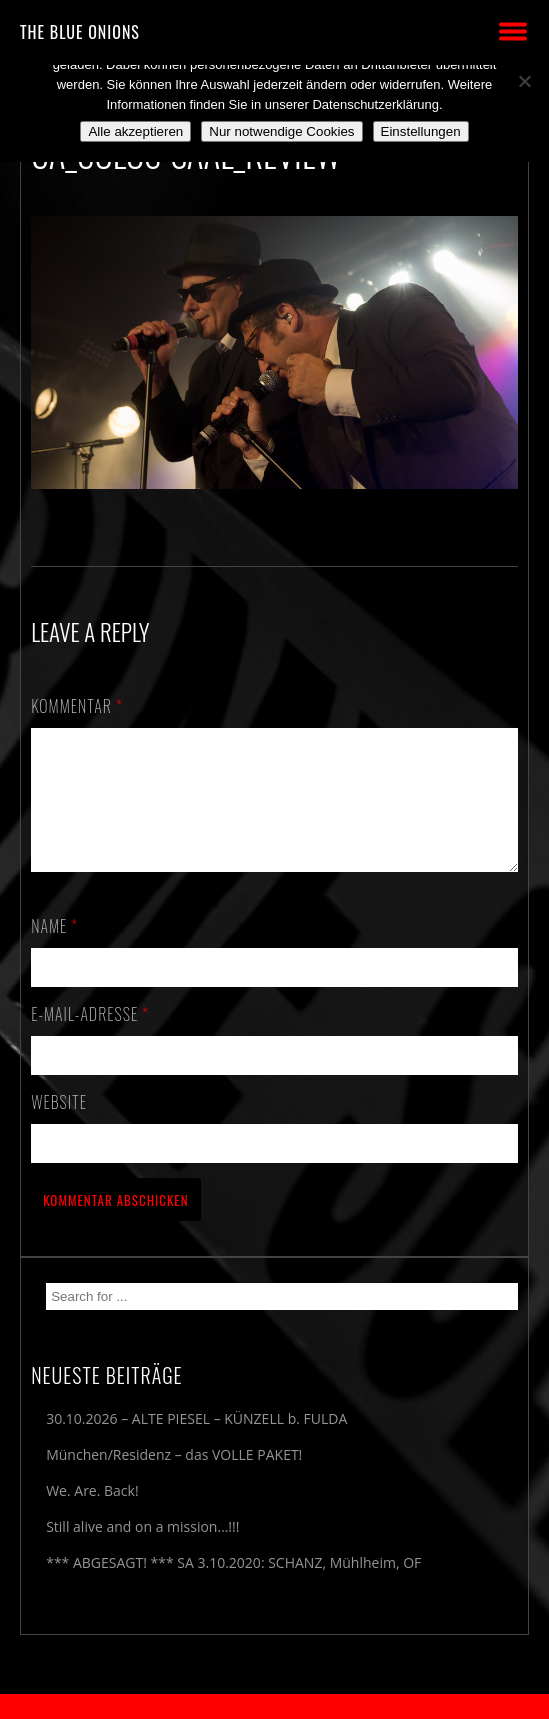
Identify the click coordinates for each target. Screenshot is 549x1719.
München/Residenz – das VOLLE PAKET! (174, 1478)
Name (54, 950)
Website (59, 1126)
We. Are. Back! (92, 1514)
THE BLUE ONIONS (80, 32)
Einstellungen (421, 131)
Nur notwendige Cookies (281, 131)
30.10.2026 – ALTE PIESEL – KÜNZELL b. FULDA (196, 1442)
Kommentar (77, 706)
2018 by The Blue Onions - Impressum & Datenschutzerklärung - (275, 1706)
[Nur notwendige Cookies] (524, 81)
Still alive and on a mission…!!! (142, 1550)
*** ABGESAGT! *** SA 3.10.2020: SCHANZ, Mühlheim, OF (233, 1586)
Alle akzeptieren (135, 131)
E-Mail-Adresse (90, 1038)
